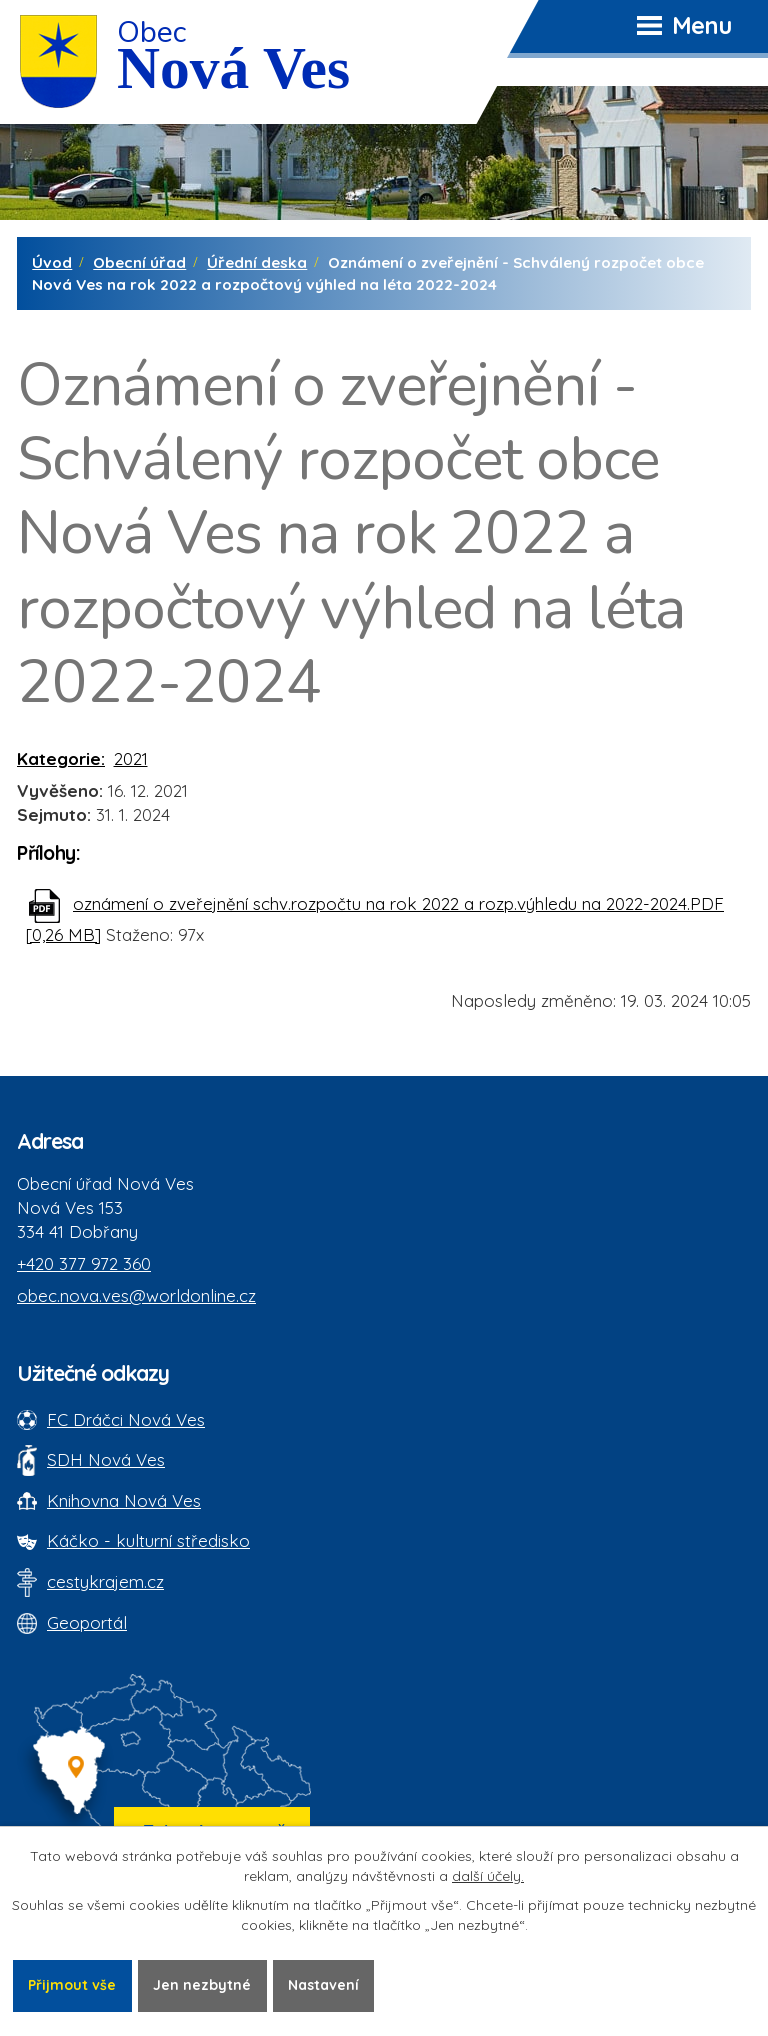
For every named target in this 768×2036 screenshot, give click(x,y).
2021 (131, 758)
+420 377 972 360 (84, 1263)
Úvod (52, 262)
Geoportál (87, 1622)
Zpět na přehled (107, 1014)
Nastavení (323, 1985)
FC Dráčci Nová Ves (126, 1419)
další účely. (488, 1876)
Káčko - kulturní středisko (148, 1540)
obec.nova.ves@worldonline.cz (136, 1295)
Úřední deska (257, 262)
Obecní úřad (139, 262)
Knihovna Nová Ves (124, 1500)
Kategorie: (61, 758)
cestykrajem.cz (105, 1581)
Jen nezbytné (202, 1985)
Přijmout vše (72, 1985)
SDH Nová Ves (106, 1459)
